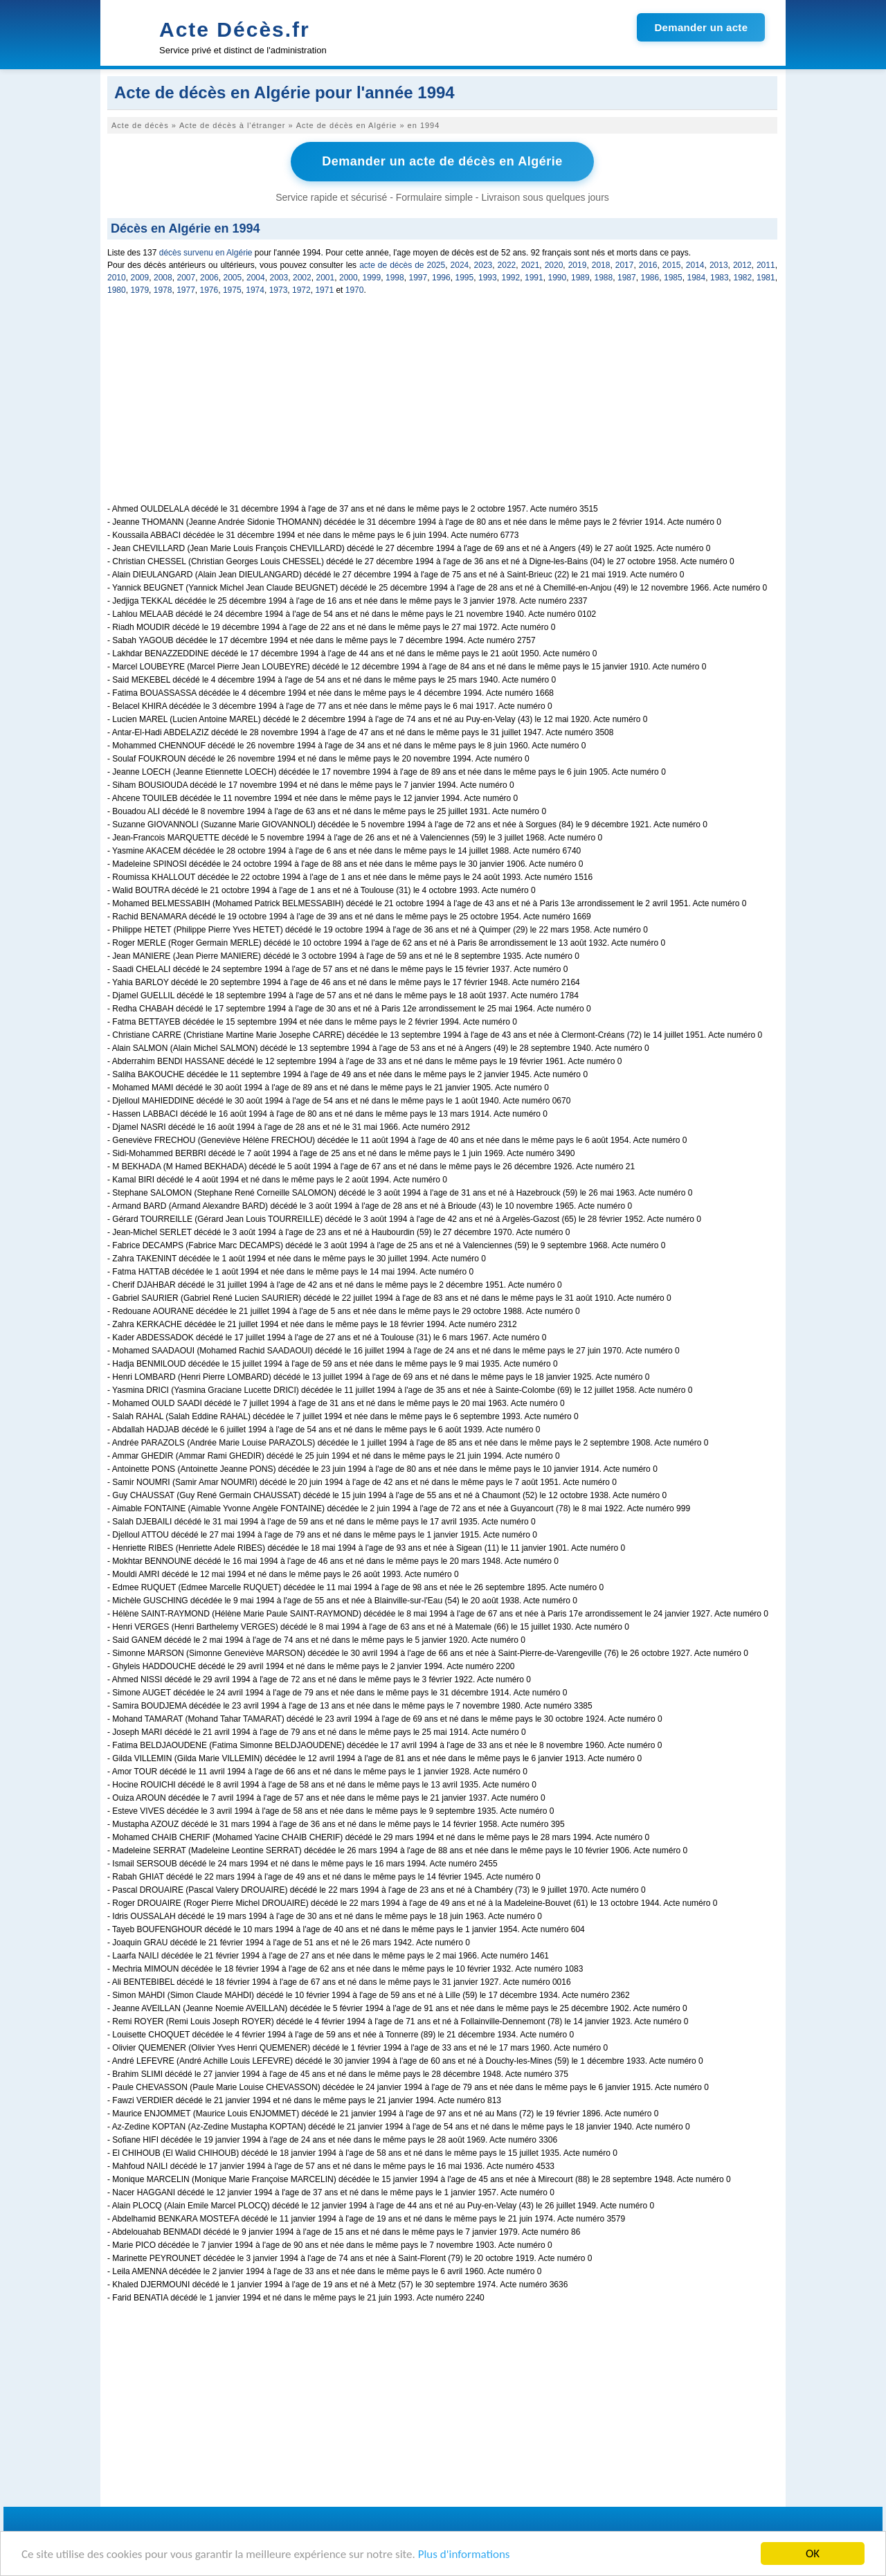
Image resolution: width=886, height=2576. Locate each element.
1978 (163, 290)
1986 (650, 277)
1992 (511, 277)
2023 (483, 265)
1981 (766, 277)
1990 (557, 277)
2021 (530, 265)
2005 (233, 277)
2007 (186, 277)
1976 (209, 290)
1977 (186, 290)
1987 (626, 277)
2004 (255, 277)
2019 (577, 265)
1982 (743, 277)
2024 (460, 265)
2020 (554, 265)
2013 (718, 265)
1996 (441, 277)
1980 (116, 290)
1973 (278, 290)
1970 (354, 290)
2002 (302, 277)
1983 (719, 277)
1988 (604, 277)
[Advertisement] (442, 407)
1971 (324, 290)
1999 (372, 277)
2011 (766, 265)
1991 (534, 277)
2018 (601, 265)
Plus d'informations (464, 2554)
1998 (395, 277)
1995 (464, 277)
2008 (163, 277)
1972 (301, 290)
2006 (209, 277)
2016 (648, 265)
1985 (673, 277)
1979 (139, 290)
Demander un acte (701, 27)
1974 (255, 290)
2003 (279, 277)
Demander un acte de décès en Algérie (442, 161)
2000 (348, 277)
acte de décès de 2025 (402, 265)
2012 (742, 265)
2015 (671, 265)
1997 (418, 277)
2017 (624, 265)
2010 (116, 277)
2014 (695, 265)
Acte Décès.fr (234, 29)
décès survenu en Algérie (206, 253)
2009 (140, 277)
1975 (232, 290)
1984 (696, 277)
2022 (507, 265)
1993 (487, 277)
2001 (325, 277)
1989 (580, 277)
